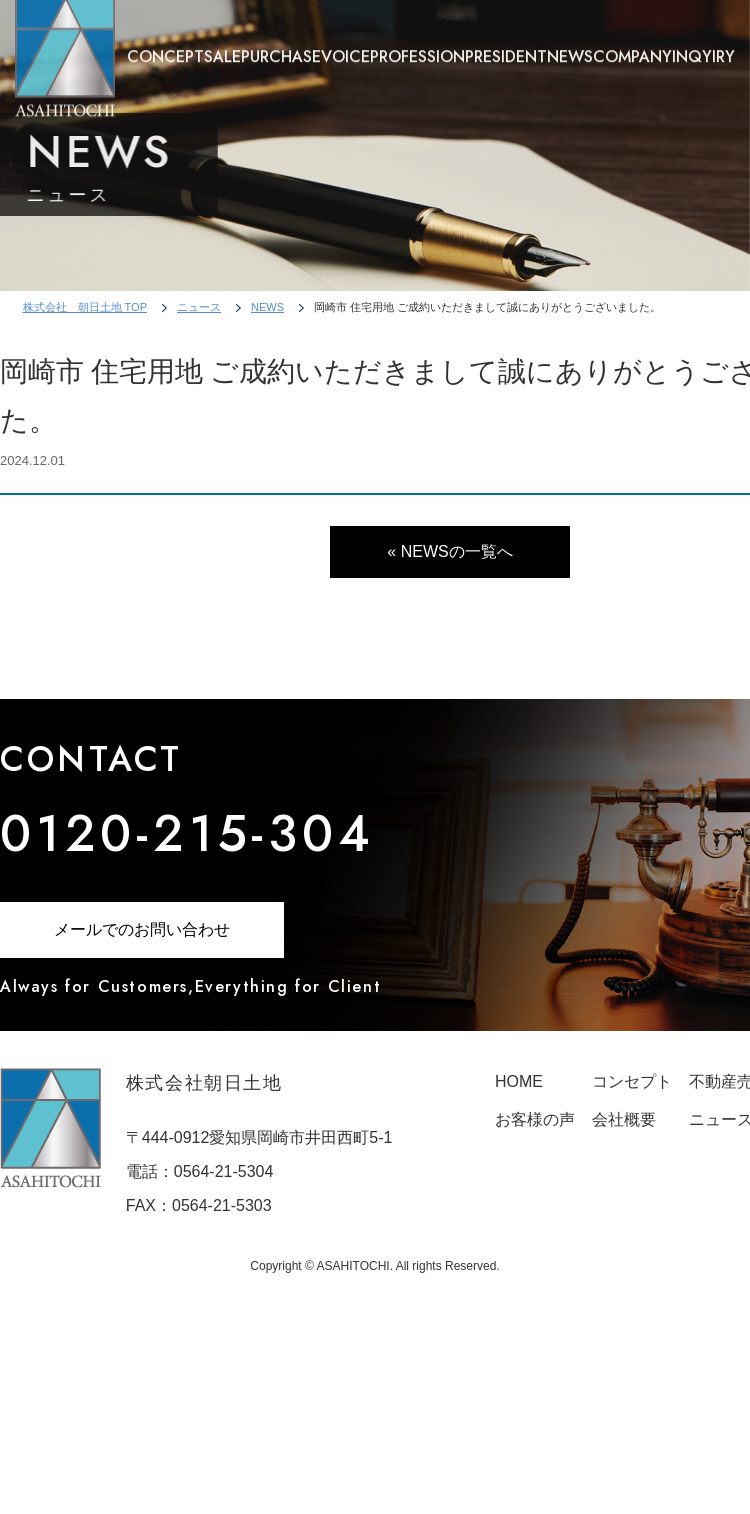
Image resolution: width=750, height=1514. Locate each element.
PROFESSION (417, 48)
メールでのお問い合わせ (142, 929)
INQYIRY (703, 48)
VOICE (345, 48)
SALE (222, 48)
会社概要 (624, 1119)
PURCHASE (281, 48)
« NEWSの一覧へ (449, 551)
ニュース (199, 307)
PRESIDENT (506, 48)
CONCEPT (165, 48)
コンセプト (632, 1081)
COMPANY (632, 48)
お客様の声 (535, 1119)
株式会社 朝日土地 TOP (85, 307)
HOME (519, 1081)
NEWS (570, 48)
